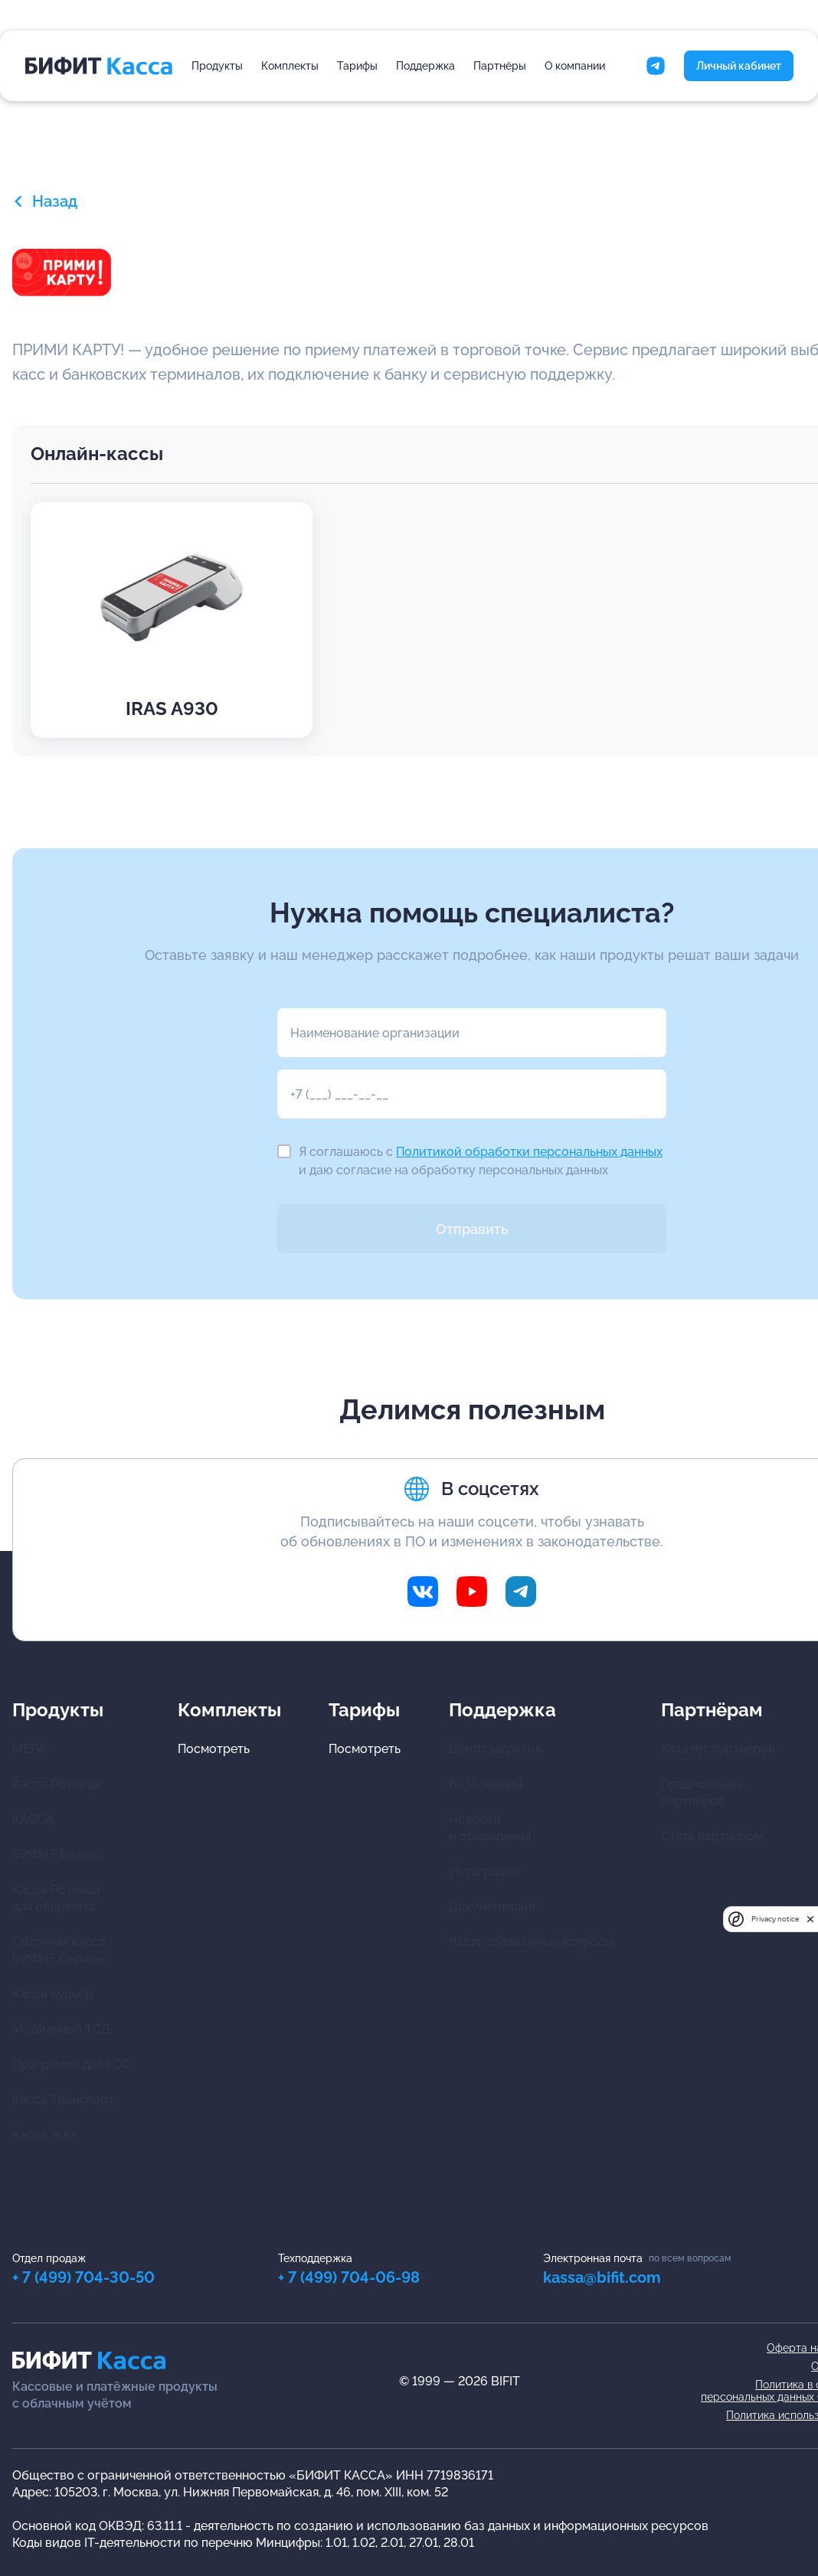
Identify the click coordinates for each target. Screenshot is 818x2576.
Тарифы (357, 66)
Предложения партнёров (702, 1792)
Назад (44, 201)
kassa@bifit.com (602, 2277)
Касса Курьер (52, 1994)
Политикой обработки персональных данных (529, 1151)
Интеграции (484, 1871)
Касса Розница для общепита (56, 1898)
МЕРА (29, 1749)
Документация (492, 1906)
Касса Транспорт (63, 2099)
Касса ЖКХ (45, 2134)
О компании (575, 66)
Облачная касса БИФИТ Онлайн (59, 1950)
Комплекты (290, 66)
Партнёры (499, 66)
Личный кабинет (738, 66)
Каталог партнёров (718, 1749)
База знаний (485, 1784)
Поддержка (425, 66)
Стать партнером (712, 1836)
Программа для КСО (71, 2064)
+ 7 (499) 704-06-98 (349, 2277)
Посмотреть (214, 1749)
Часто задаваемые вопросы (531, 1941)
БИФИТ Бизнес (57, 1854)
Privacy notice (775, 1919)
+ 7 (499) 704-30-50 (83, 2277)
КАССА (33, 1819)
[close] (810, 1919)
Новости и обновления (490, 1827)
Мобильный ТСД (61, 2029)
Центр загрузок (495, 1749)
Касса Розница (56, 1784)
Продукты (217, 66)
